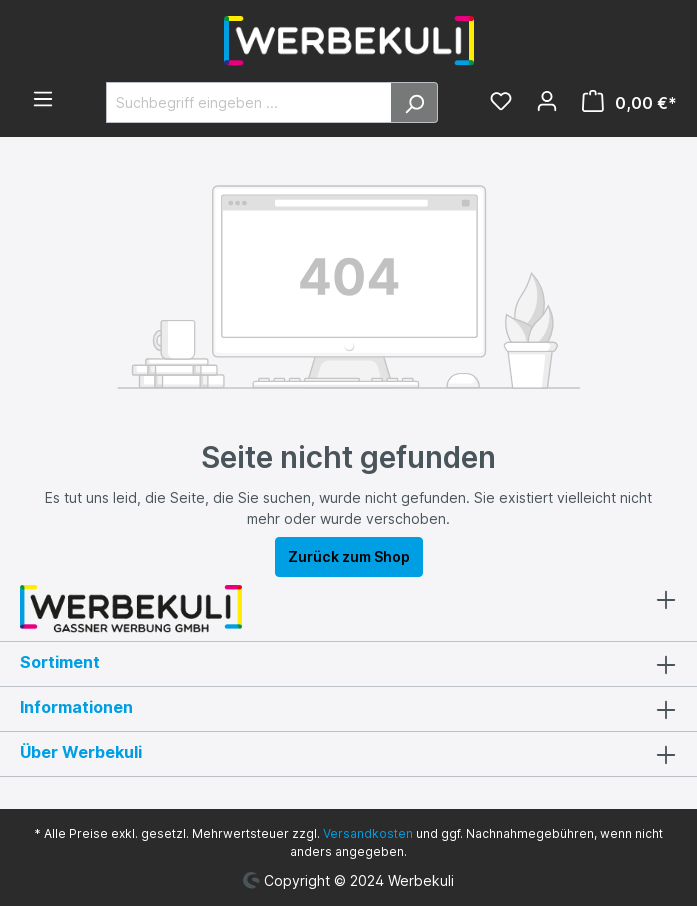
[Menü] (43, 101)
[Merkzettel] (501, 103)
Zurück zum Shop (349, 556)
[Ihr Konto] (547, 103)
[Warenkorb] (623, 103)
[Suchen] (414, 102)
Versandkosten (368, 833)
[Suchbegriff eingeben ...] (249, 102)
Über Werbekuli (81, 752)
